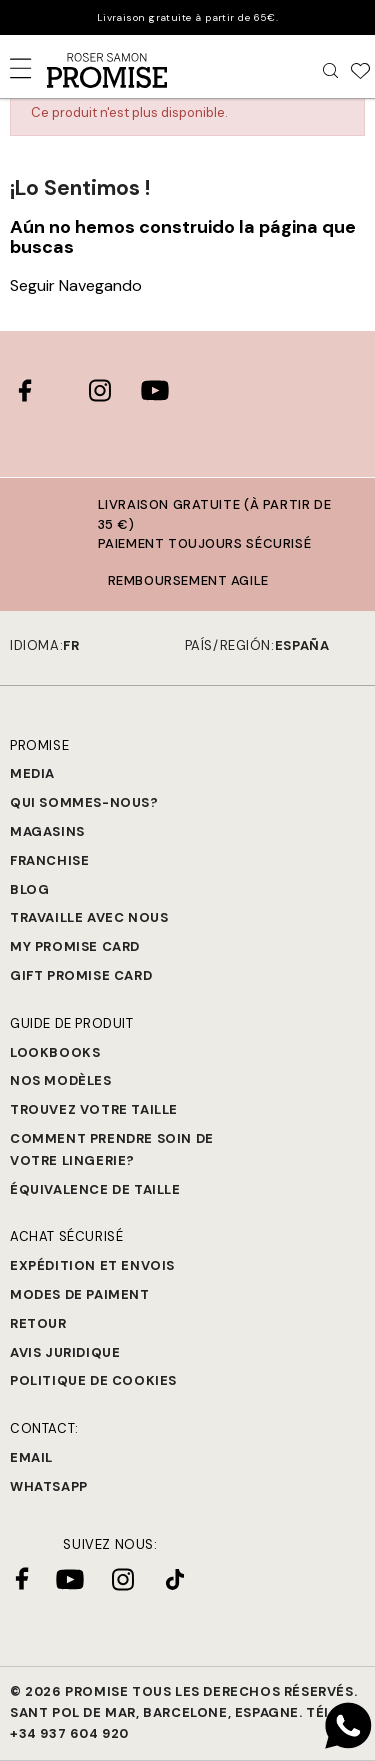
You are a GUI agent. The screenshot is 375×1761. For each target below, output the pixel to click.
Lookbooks (55, 1052)
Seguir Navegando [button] (76, 285)
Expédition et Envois (92, 1265)
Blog (29, 889)
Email (31, 1457)
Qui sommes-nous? (84, 802)
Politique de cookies (93, 1380)
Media (32, 773)
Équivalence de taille (95, 1189)
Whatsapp (49, 1486)
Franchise (49, 860)
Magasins (47, 831)
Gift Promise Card (81, 975)
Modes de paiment (80, 1294)
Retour (38, 1323)
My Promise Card (75, 946)
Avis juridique (65, 1352)
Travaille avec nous (89, 917)
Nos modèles (61, 1080)
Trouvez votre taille (94, 1109)
